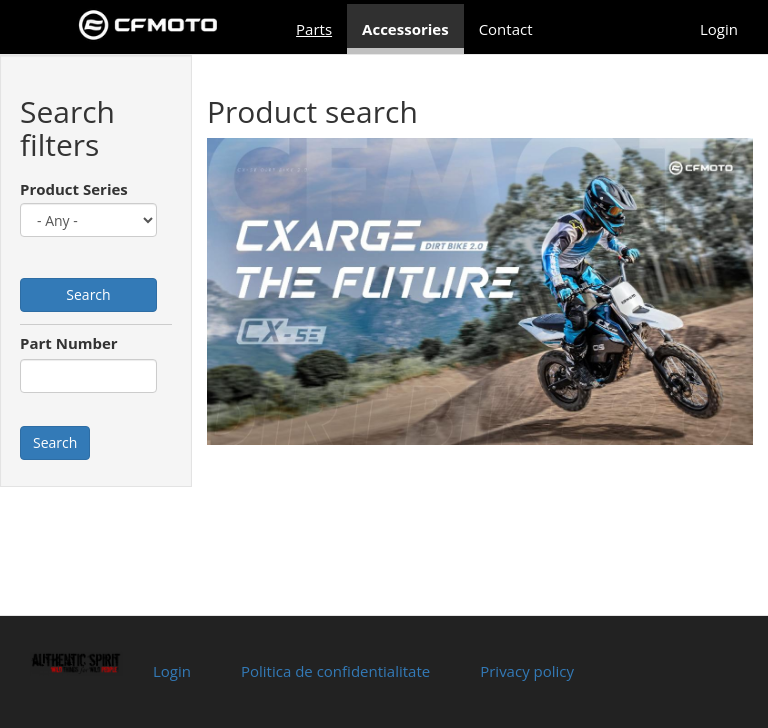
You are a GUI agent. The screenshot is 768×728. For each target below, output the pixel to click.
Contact (506, 29)
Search (88, 294)
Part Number (69, 343)
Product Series (74, 189)
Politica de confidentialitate (335, 671)
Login (719, 29)
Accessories (405, 29)
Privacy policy (527, 671)
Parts (314, 29)
